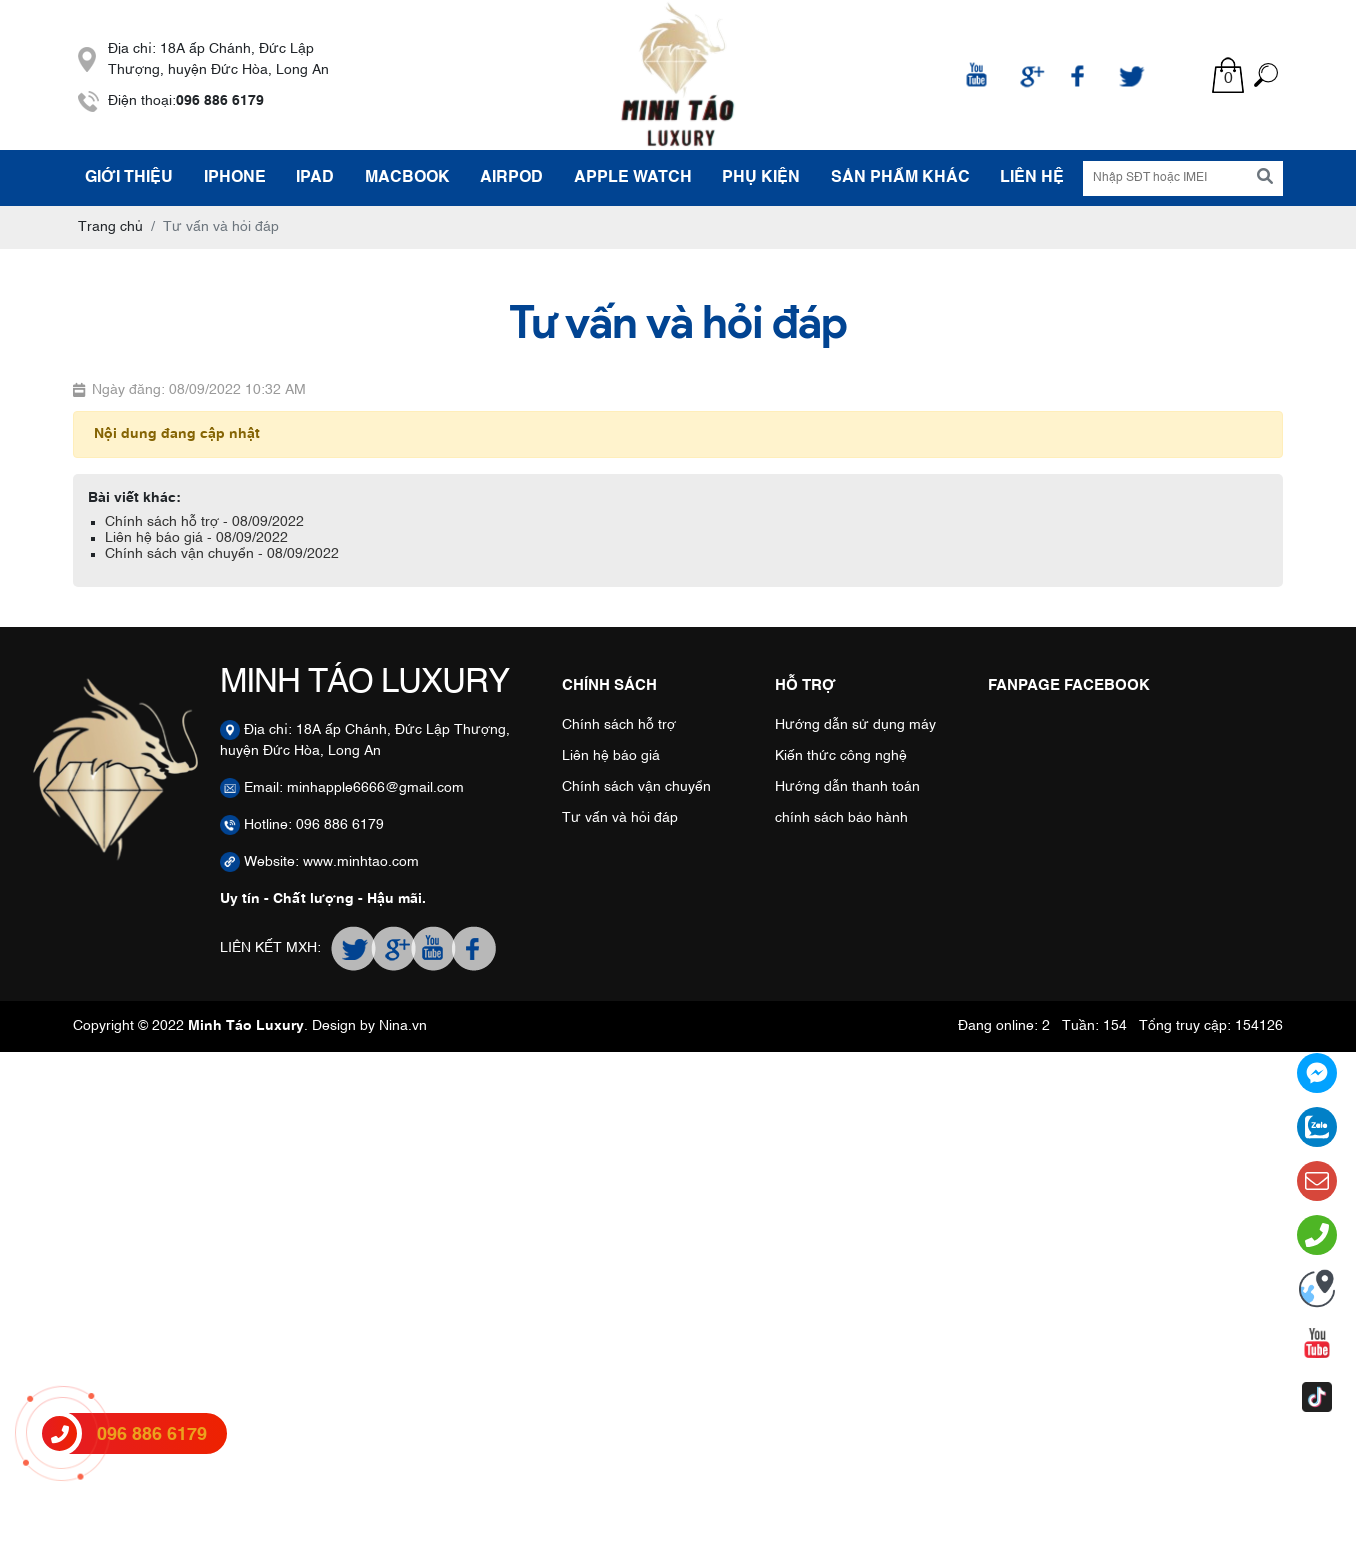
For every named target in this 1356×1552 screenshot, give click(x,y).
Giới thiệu (129, 178)
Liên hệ (1032, 178)
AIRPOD (511, 178)
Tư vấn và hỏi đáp (620, 818)
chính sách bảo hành (841, 818)
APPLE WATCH (633, 178)
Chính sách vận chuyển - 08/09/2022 (222, 554)
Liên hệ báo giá (611, 756)
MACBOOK (407, 178)
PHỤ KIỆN (761, 178)
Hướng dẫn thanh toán (847, 787)
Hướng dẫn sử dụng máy (855, 725)
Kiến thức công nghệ (841, 756)
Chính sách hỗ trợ (619, 725)
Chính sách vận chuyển (636, 787)
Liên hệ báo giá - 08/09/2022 (196, 538)
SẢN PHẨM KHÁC (900, 178)
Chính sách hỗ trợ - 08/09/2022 (204, 522)
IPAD (315, 178)
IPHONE (235, 178)
